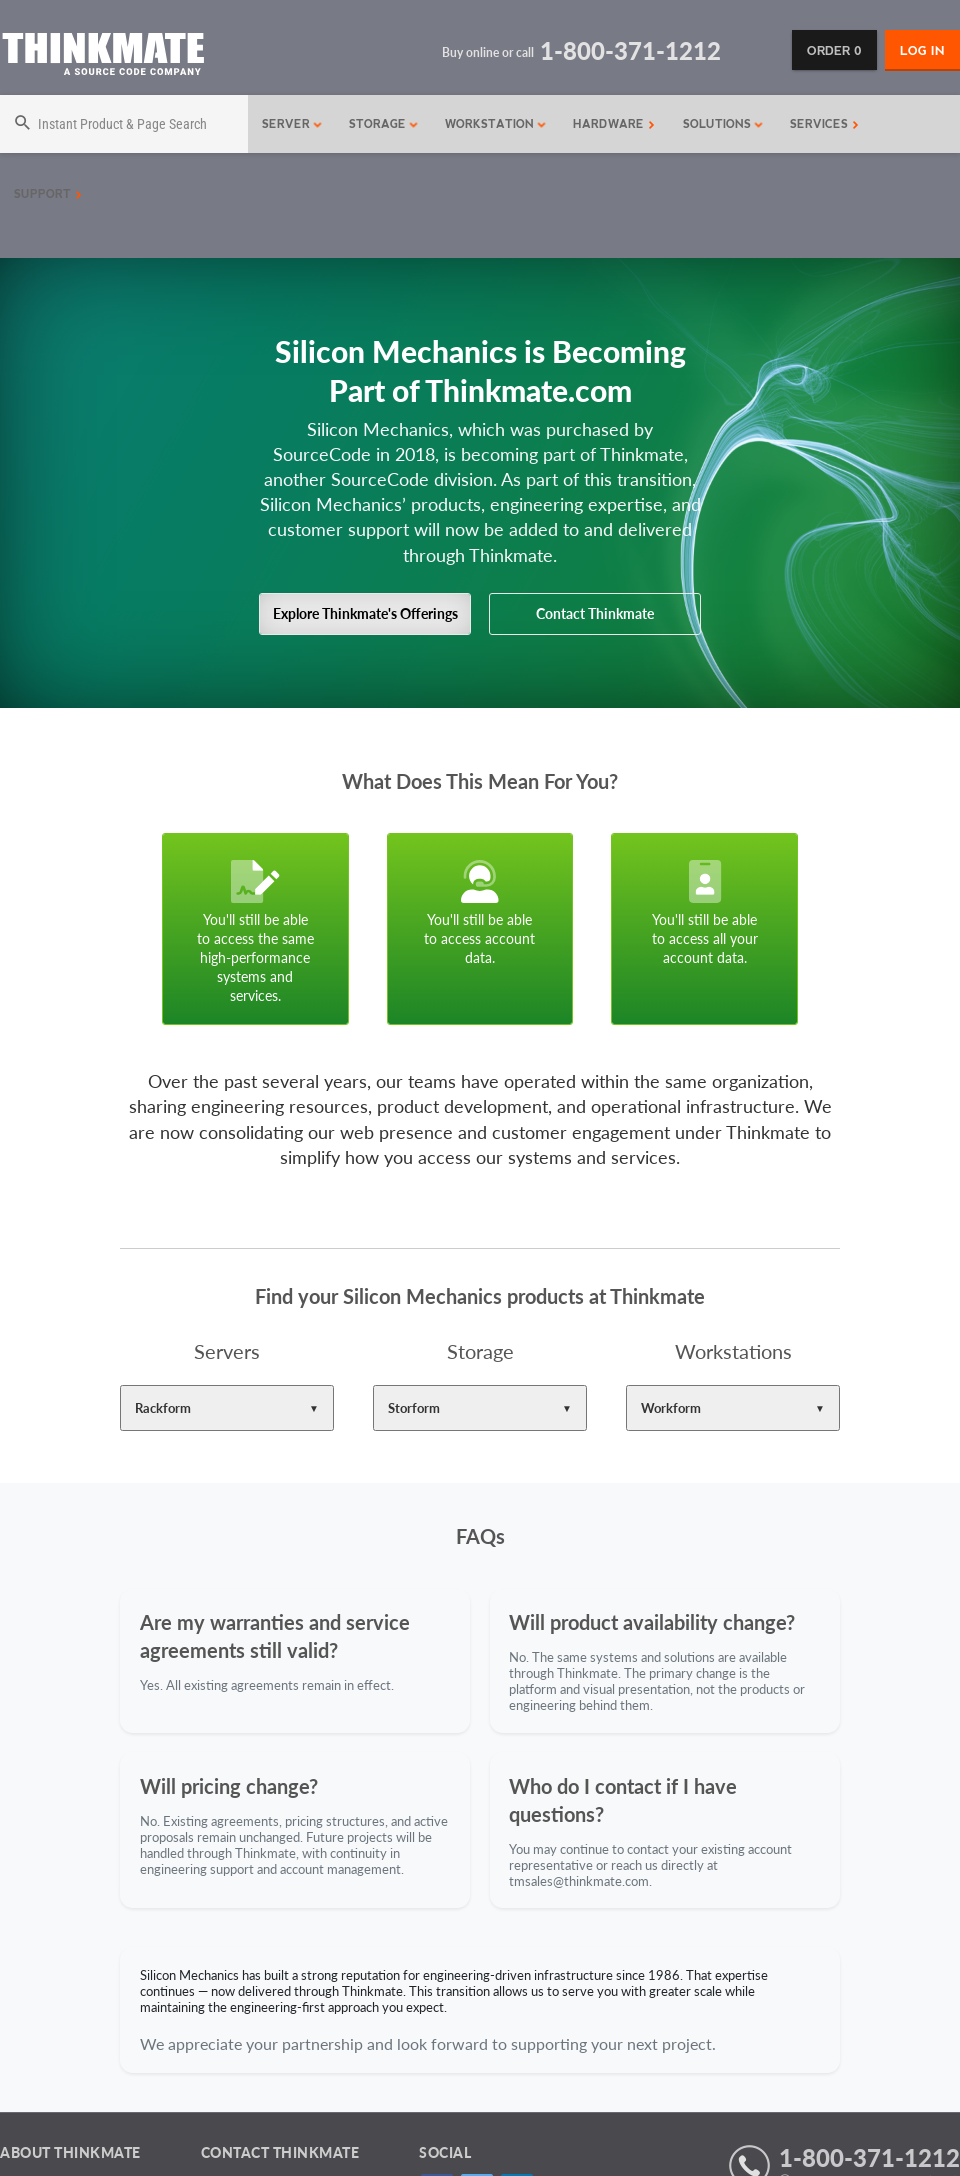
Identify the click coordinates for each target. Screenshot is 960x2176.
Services (824, 124)
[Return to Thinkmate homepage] (102, 57)
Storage (384, 124)
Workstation (496, 124)
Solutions (723, 124)
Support (48, 194)
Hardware (614, 124)
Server (292, 124)
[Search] (124, 124)
